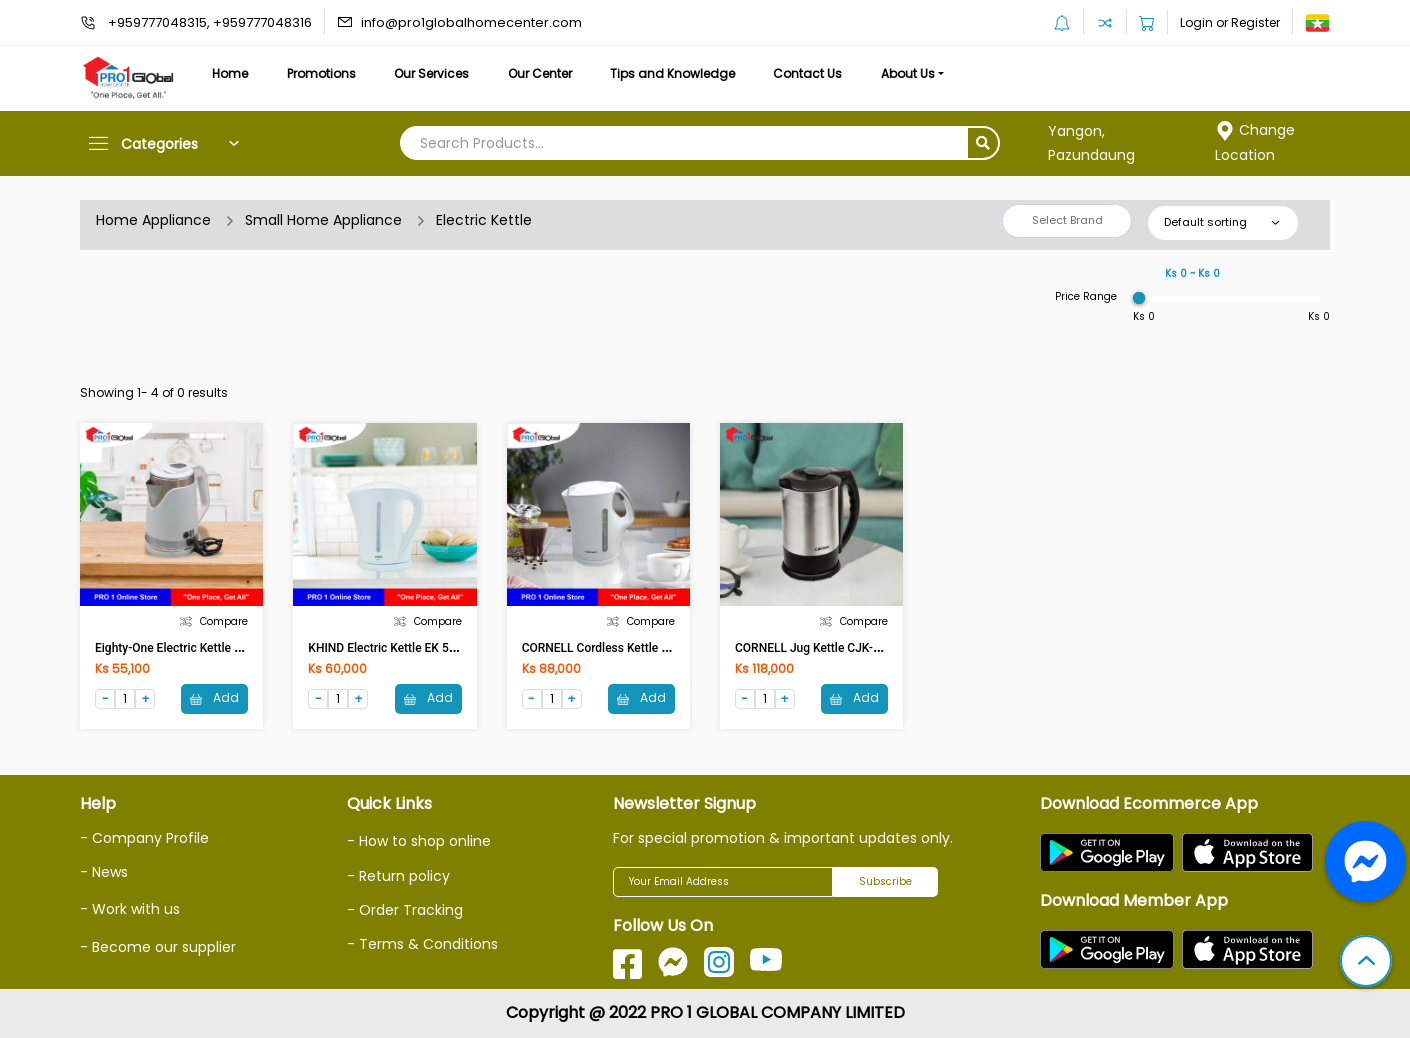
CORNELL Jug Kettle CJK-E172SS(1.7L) (840, 648)
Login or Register (1230, 22)
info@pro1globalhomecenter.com (471, 22)
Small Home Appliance (323, 220)
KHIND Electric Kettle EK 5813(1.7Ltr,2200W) (428, 648)
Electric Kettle (484, 220)
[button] (1366, 963)
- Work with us (130, 909)
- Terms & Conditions (422, 944)
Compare (214, 621)
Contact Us (807, 73)
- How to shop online (419, 841)
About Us (908, 73)
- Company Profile (144, 838)
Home (230, 73)
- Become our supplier (158, 947)
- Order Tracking (405, 910)
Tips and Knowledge (672, 73)
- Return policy (398, 876)
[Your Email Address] (723, 882)
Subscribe (885, 881)
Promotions (321, 73)
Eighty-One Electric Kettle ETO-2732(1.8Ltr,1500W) (231, 648)
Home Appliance (153, 220)
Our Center (540, 73)
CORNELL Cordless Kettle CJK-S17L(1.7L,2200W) (654, 648)
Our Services (431, 73)
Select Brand (1067, 220)
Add (214, 697)
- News (104, 872)
